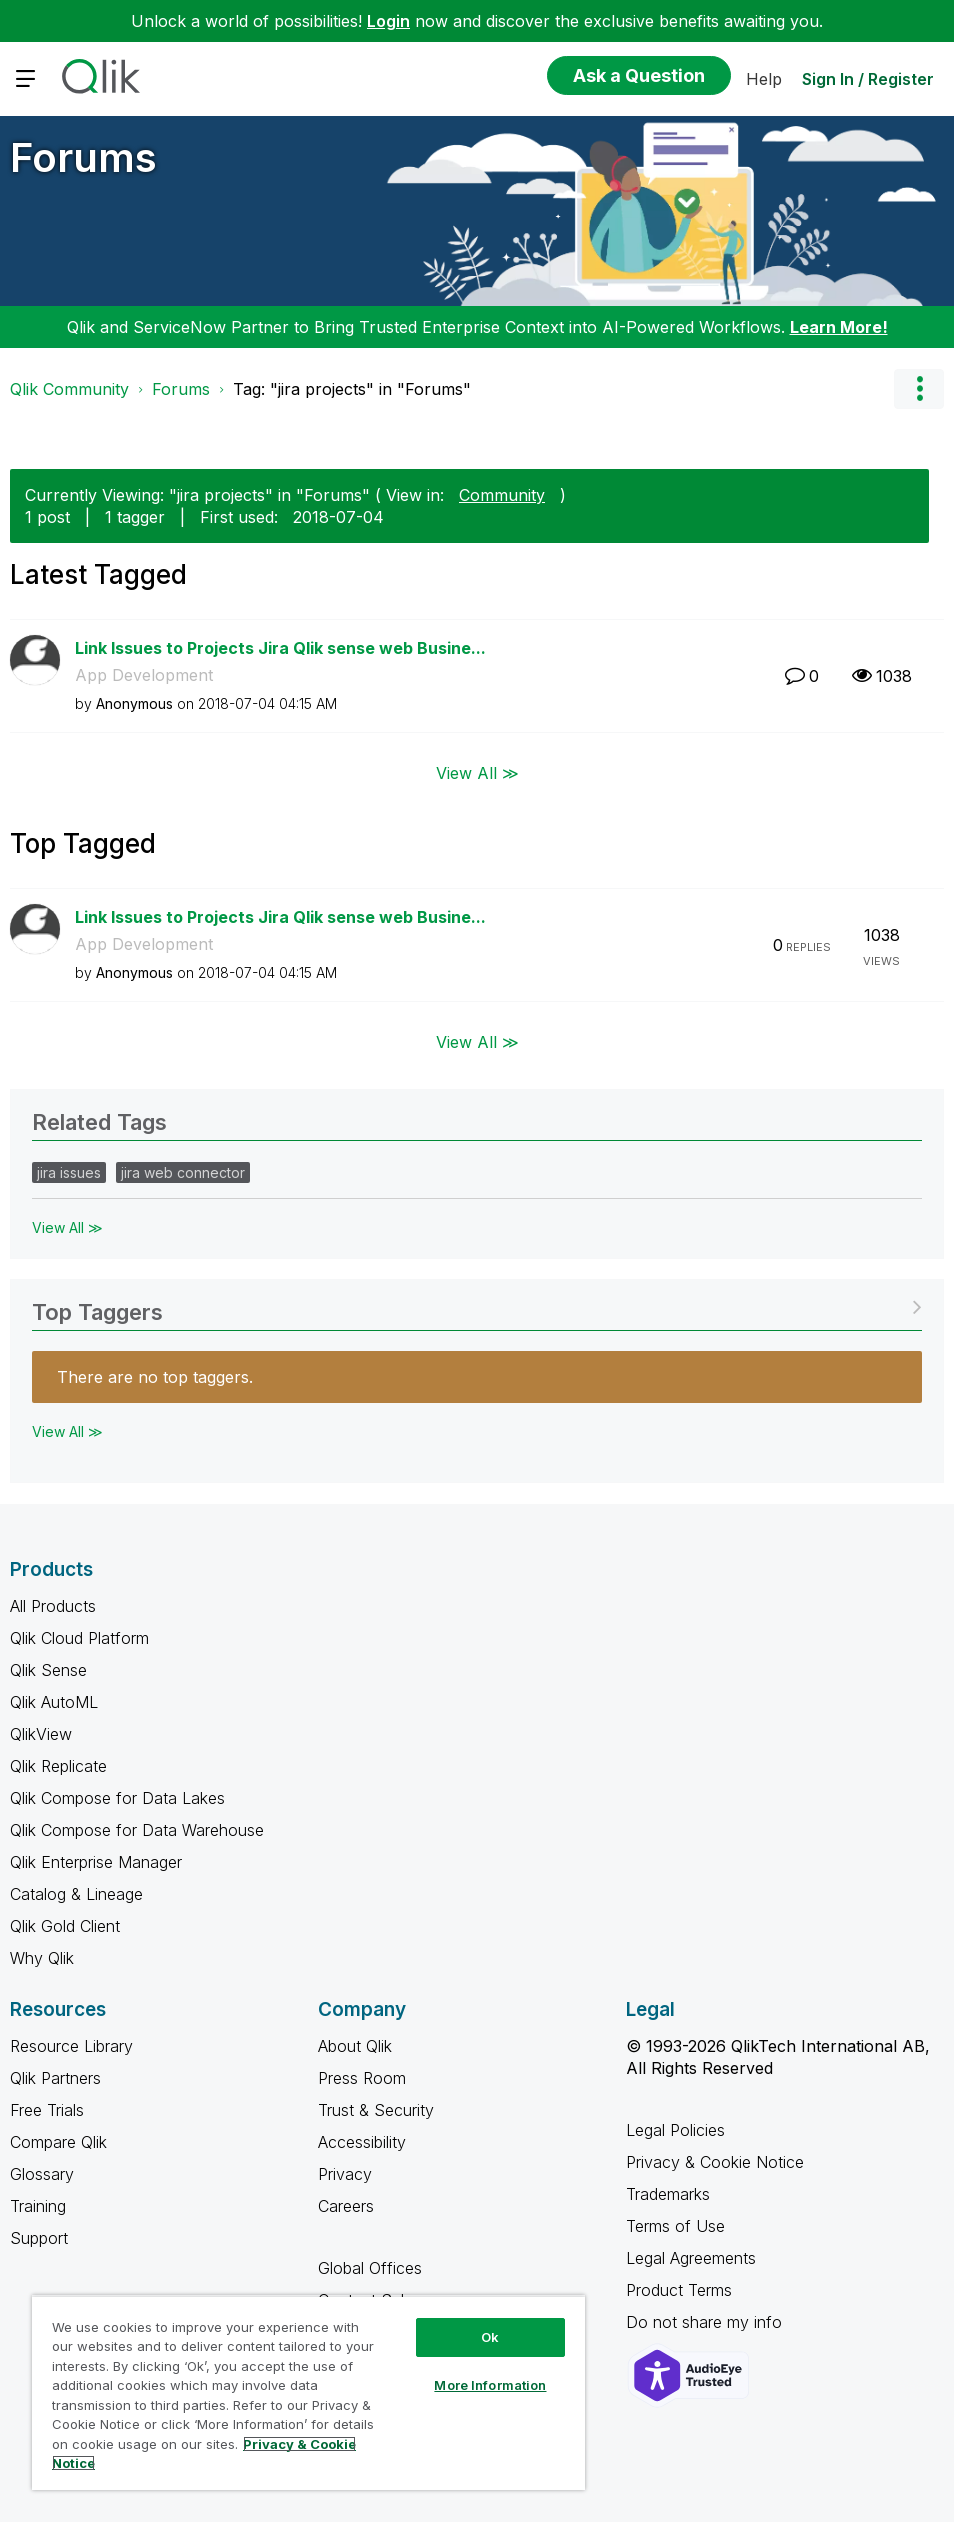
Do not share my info (706, 2322)
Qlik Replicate (58, 1766)
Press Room (362, 2078)
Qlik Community (69, 389)
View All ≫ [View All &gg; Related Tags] (67, 1227)
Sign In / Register (868, 79)
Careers (346, 2206)
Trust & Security (376, 2110)
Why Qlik (42, 1958)
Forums (83, 157)
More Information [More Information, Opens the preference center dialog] (490, 2385)
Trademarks (668, 2194)
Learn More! (839, 327)
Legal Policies (675, 2130)
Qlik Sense (48, 1670)
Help (764, 79)
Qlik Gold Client (65, 1926)
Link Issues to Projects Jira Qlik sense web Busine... (280, 648)
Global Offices (370, 2268)
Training (38, 2206)
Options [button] (919, 389)
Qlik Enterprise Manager (96, 1862)
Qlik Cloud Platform (79, 1638)
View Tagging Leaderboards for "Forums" (477, 1305)
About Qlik (355, 2046)
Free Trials (47, 2110)
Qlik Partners (55, 2078)
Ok (490, 2337)
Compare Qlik (58, 2142)
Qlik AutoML (54, 1702)
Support (39, 2238)
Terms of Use (675, 2226)
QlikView (41, 1734)
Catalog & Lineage (76, 1894)
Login (388, 21)
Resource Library (71, 2046)
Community (502, 495)
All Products (53, 1606)
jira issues (69, 1172)
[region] (308, 2392)
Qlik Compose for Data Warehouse (137, 1830)
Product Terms (679, 2290)
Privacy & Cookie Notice (715, 2162)
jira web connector (183, 1172)
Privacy (345, 2174)
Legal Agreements (691, 2258)
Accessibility (362, 2142)
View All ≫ (477, 772)
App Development (144, 675)
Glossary (42, 2174)
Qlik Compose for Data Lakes (117, 1798)
